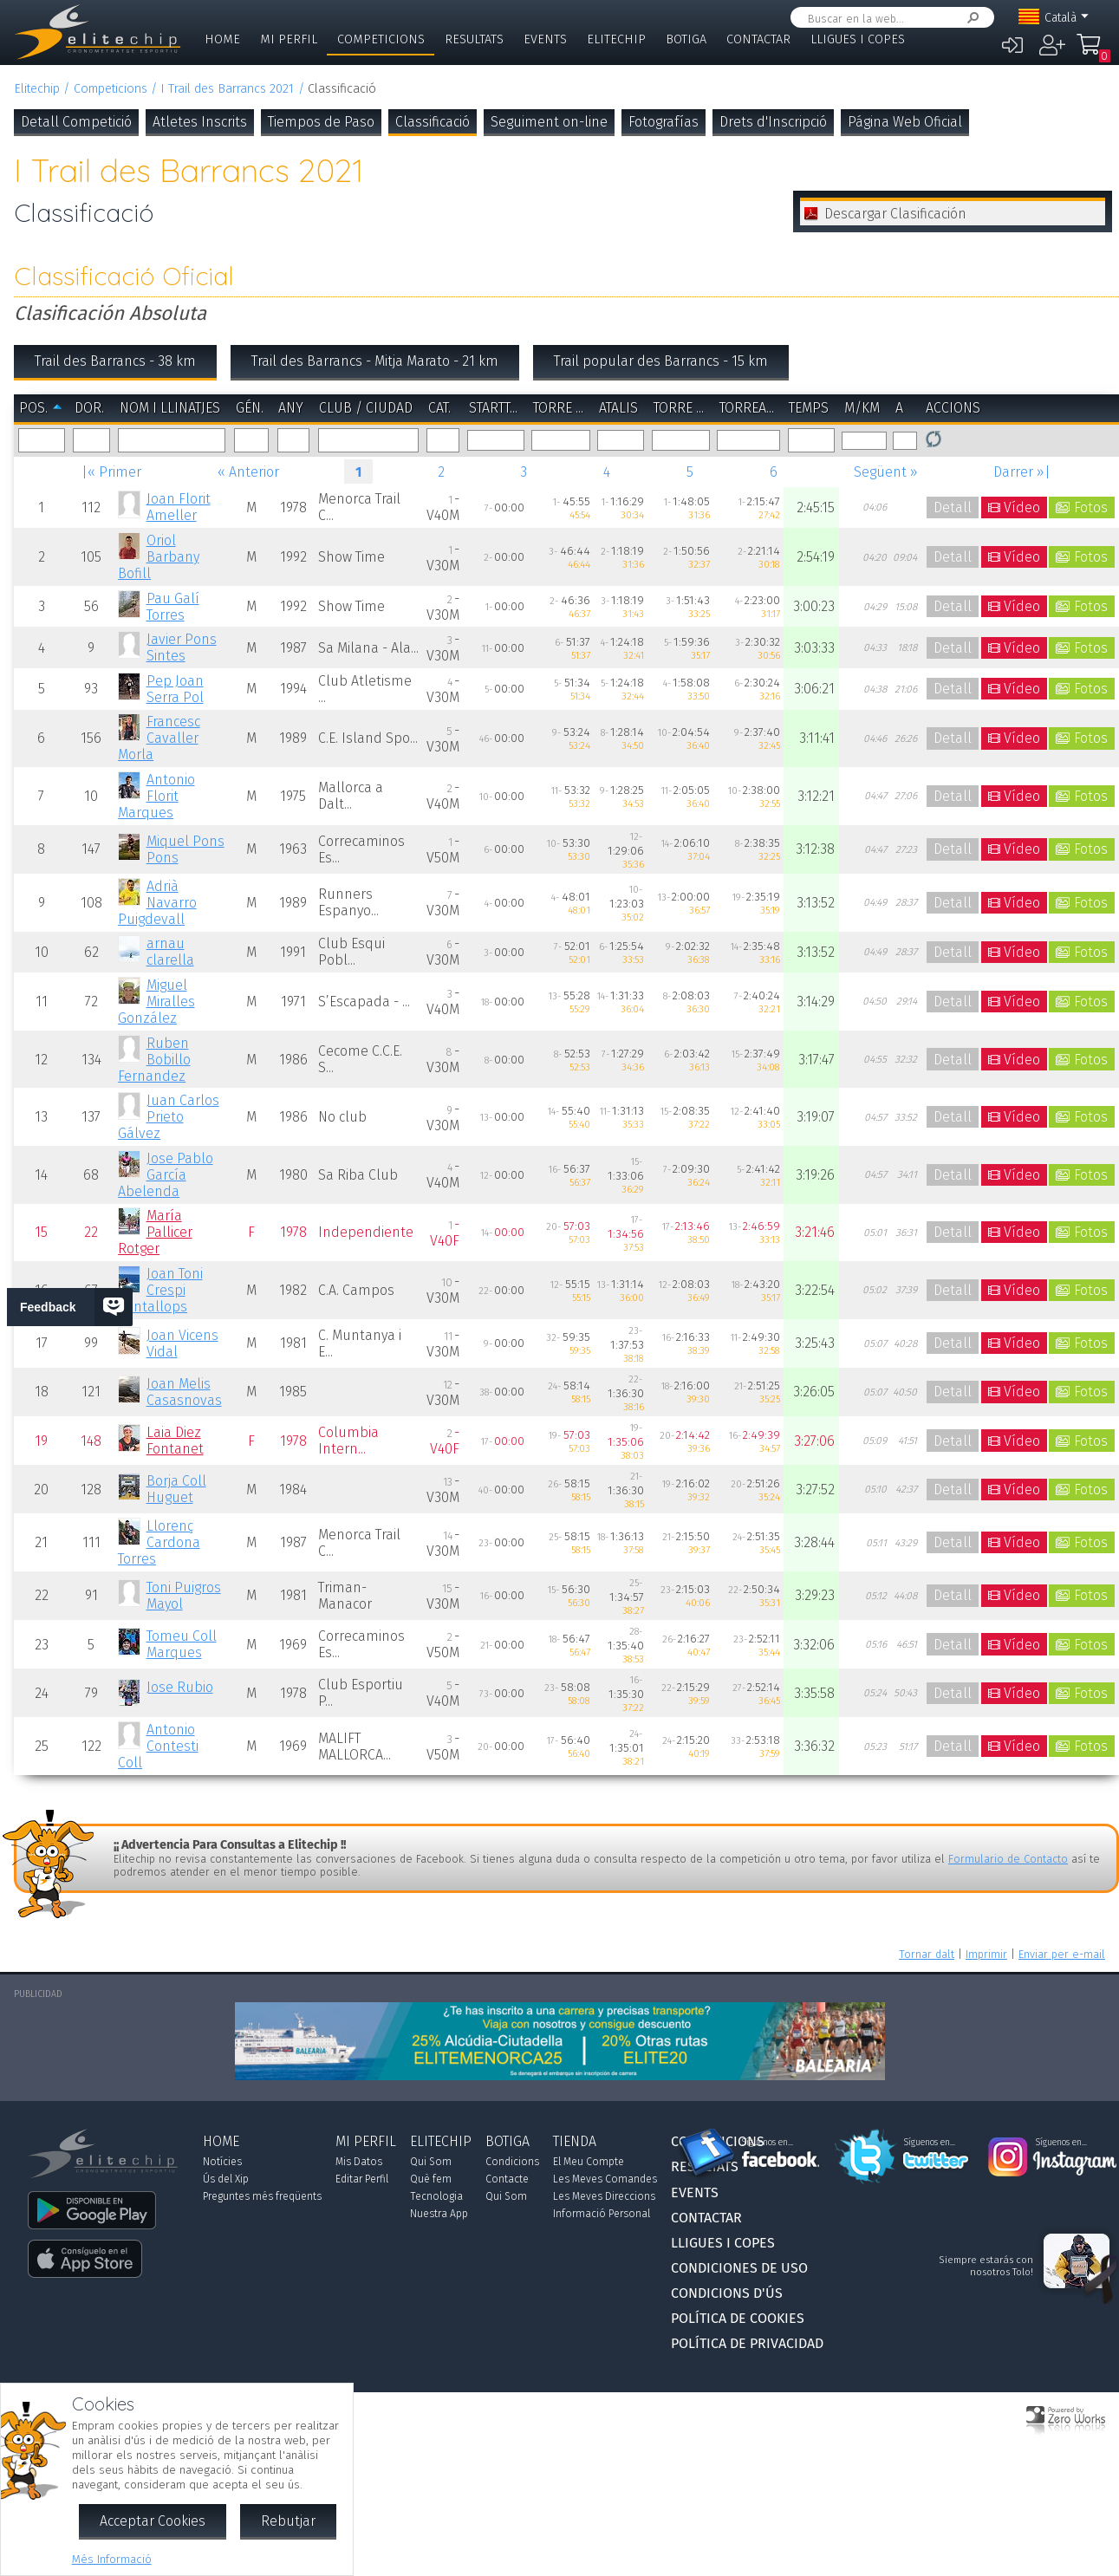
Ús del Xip (226, 2179)
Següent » (886, 472)
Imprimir (986, 1954)
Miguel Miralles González (156, 1001)
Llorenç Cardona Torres (158, 1542)
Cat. (439, 408)
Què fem (431, 2179)
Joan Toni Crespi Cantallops (160, 1290)
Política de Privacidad (747, 2343)
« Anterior (248, 472)
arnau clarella (170, 951)
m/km (862, 408)
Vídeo (1022, 507)
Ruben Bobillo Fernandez (154, 1059)
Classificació (432, 122)
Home (222, 39)
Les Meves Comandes (605, 2179)
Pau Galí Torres (172, 606)
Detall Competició (76, 122)
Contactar (758, 39)
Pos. (33, 408)
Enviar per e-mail (1061, 1954)
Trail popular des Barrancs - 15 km (661, 361)
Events (545, 39)
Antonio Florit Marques (156, 796)
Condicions (512, 2162)
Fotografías (663, 122)
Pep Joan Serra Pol (175, 689)
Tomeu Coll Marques (181, 1644)
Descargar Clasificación (895, 213)
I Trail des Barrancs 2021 (227, 88)
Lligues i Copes (857, 39)
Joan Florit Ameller (178, 507)
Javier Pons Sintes (181, 647)
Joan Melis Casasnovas (184, 1392)
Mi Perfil (288, 39)
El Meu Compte (588, 2162)
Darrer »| (1022, 472)
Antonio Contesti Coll (158, 1746)
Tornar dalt (926, 1954)
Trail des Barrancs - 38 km (115, 361)
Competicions (381, 39)
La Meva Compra (1089, 52)
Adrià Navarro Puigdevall (157, 902)
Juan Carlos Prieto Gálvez (168, 1117)
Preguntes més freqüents (262, 2196)
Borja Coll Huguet (176, 1489)
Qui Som (431, 2162)
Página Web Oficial (905, 122)
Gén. (249, 408)
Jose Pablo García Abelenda (165, 1175)
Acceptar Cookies (152, 2521)
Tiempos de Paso (321, 122)
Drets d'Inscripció (773, 122)
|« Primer (111, 472)
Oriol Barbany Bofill (158, 557)
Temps (809, 408)
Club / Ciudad (366, 408)
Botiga (686, 39)
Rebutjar (288, 2521)
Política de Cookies (737, 2318)
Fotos (1091, 507)
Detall (953, 507)
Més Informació (112, 2559)
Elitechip (616, 39)
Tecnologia (436, 2196)
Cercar (970, 18)
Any (290, 408)
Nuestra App (439, 2214)
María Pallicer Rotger (155, 1232)
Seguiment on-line (549, 122)
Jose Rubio (179, 1687)
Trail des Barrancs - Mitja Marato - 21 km (374, 361)
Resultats (474, 39)
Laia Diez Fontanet (175, 1440)
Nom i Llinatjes (170, 408)
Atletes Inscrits (200, 122)
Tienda (574, 2141)
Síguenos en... (767, 2142)
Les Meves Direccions (604, 2196)
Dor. (89, 408)
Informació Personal (601, 2214)
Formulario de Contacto (1008, 1858)
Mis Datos (358, 2162)
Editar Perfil (361, 2179)
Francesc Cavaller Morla (158, 738)
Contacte (507, 2179)
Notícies (222, 2162)
